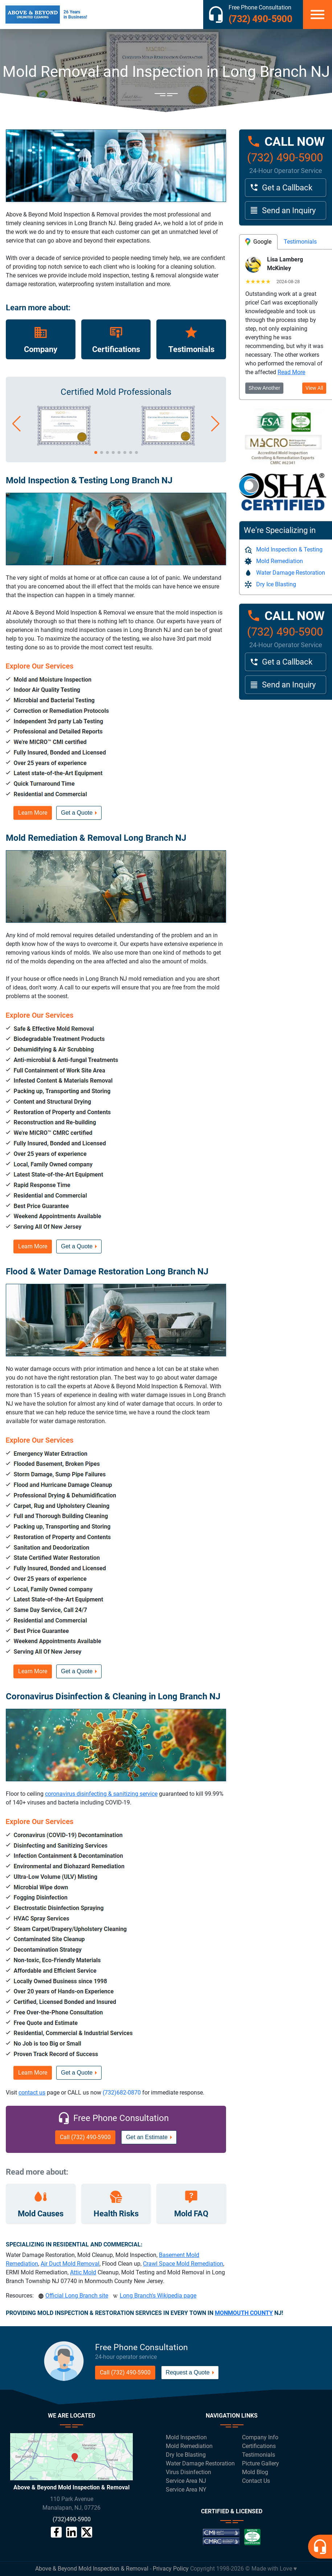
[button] (16, 424)
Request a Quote (188, 2372)
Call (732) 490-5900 (85, 2137)
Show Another (264, 388)
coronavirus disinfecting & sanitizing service (101, 1793)
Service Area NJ (186, 2480)
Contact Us (256, 2480)
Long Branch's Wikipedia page (158, 2295)
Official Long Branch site (76, 2295)
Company (40, 349)
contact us (32, 2092)
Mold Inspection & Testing (284, 549)
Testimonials (191, 349)
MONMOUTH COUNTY (244, 2313)
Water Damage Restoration (285, 572)
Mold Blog (255, 2472)
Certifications (116, 349)
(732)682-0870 (122, 2092)
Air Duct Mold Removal (70, 2263)
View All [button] (314, 388)
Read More (291, 372)
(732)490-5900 (72, 2519)
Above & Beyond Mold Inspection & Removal (91, 2568)
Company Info (260, 2437)
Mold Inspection (186, 2437)
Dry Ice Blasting (270, 584)
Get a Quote (77, 813)
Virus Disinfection (188, 2472)
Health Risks (116, 2213)
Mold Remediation (274, 561)
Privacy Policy (171, 2568)
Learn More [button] (32, 812)
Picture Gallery (260, 2463)
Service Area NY (186, 2489)
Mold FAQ (191, 2213)
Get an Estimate (147, 2137)
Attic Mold (83, 2272)
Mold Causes (40, 2213)
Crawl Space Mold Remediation (183, 2263)
